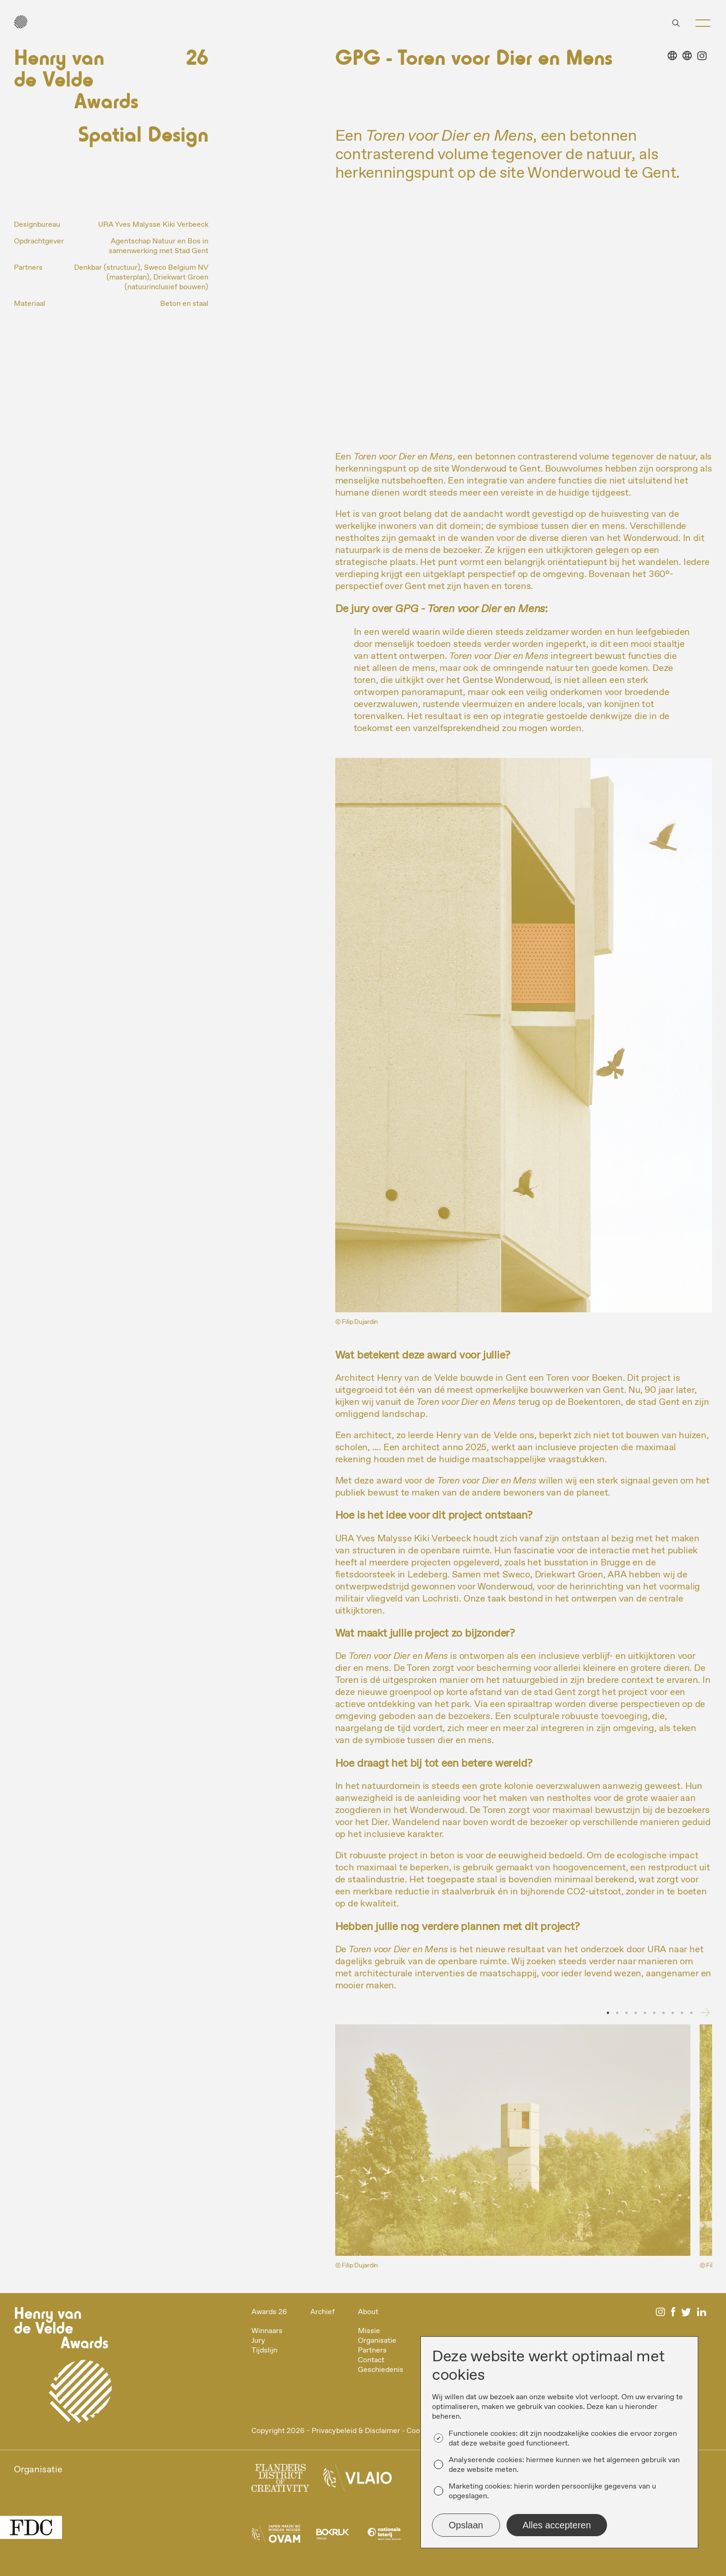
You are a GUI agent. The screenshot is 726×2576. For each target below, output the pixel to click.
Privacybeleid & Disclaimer (356, 2431)
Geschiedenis (380, 2370)
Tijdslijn (264, 2350)
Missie (369, 2331)
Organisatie (377, 2341)
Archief (322, 2312)
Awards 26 (269, 2312)
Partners (372, 2350)
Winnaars (266, 2331)
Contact (371, 2360)
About (368, 2312)
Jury (258, 2341)
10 (691, 2012)
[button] (703, 23)
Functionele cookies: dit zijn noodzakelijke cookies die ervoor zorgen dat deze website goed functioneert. (563, 2438)
